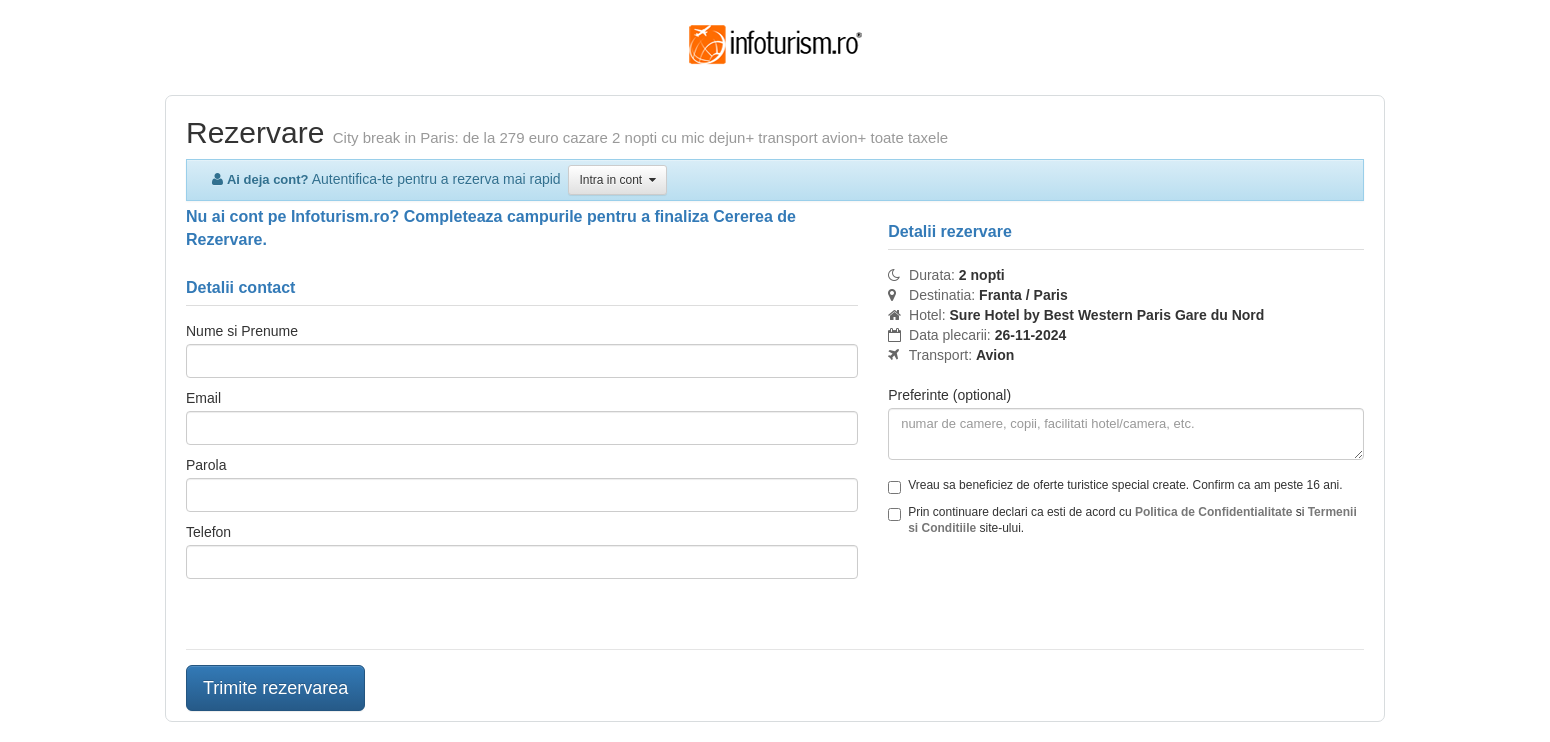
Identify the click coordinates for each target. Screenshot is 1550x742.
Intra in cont (617, 180)
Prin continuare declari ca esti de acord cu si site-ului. (1122, 520)
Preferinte (949, 395)
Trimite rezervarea (275, 688)
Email (203, 398)
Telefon (208, 532)
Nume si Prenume (242, 331)
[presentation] (1040, 595)
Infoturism (775, 45)
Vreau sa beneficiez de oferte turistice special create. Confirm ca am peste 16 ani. (1115, 486)
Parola (206, 465)
